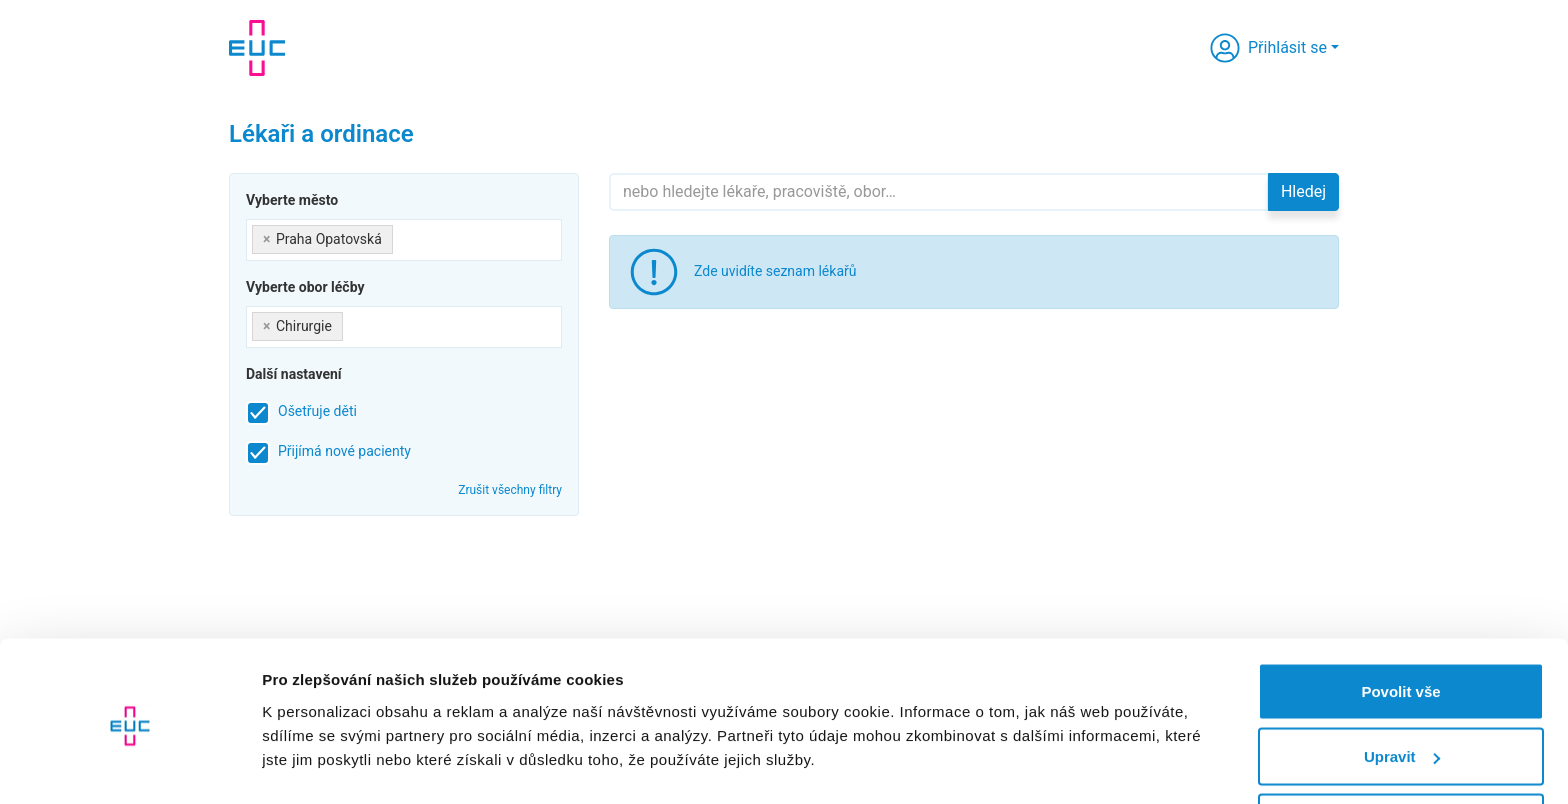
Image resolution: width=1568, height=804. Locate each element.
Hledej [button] (1303, 191)
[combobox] (404, 240)
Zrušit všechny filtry (510, 490)
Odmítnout (1401, 750)
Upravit (1402, 685)
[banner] (257, 48)
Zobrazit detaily (318, 742)
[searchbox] (403, 235)
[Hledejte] (939, 192)
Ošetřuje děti (317, 411)
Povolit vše (1400, 619)
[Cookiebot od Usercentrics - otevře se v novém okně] (129, 765)
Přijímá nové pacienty (344, 451)
